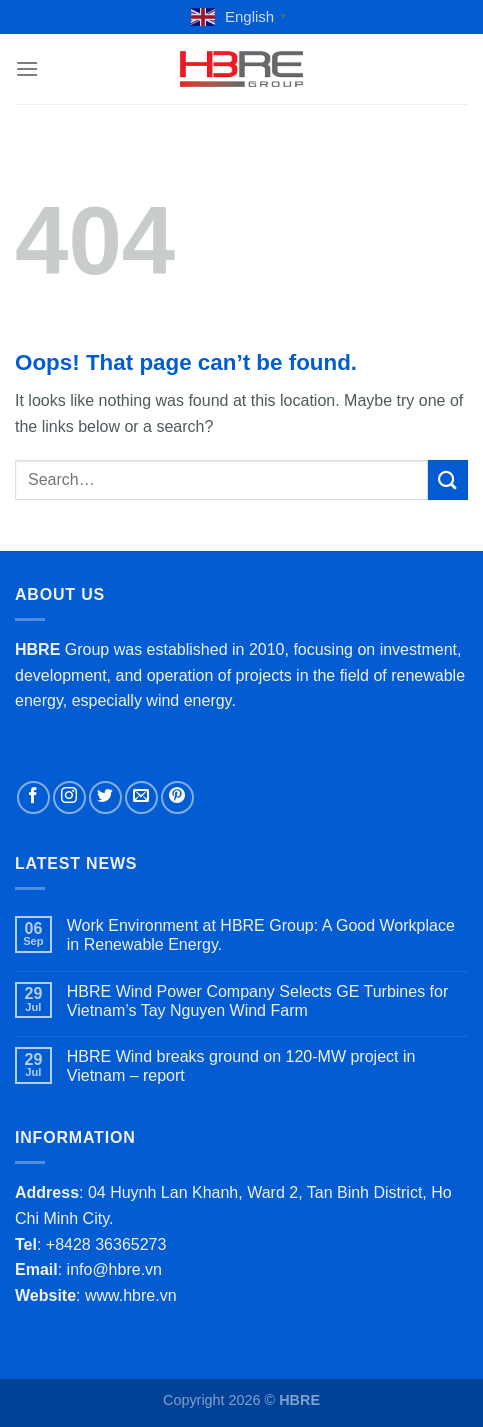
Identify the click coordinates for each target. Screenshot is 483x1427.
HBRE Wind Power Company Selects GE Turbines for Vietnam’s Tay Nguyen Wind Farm (257, 1001)
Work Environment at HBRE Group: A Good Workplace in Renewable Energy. (261, 935)
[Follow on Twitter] (105, 797)
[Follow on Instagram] (69, 797)
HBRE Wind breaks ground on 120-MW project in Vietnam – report (241, 1066)
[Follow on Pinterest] (177, 797)
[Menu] (27, 68)
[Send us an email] (141, 797)
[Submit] (448, 479)
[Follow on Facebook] (33, 797)
